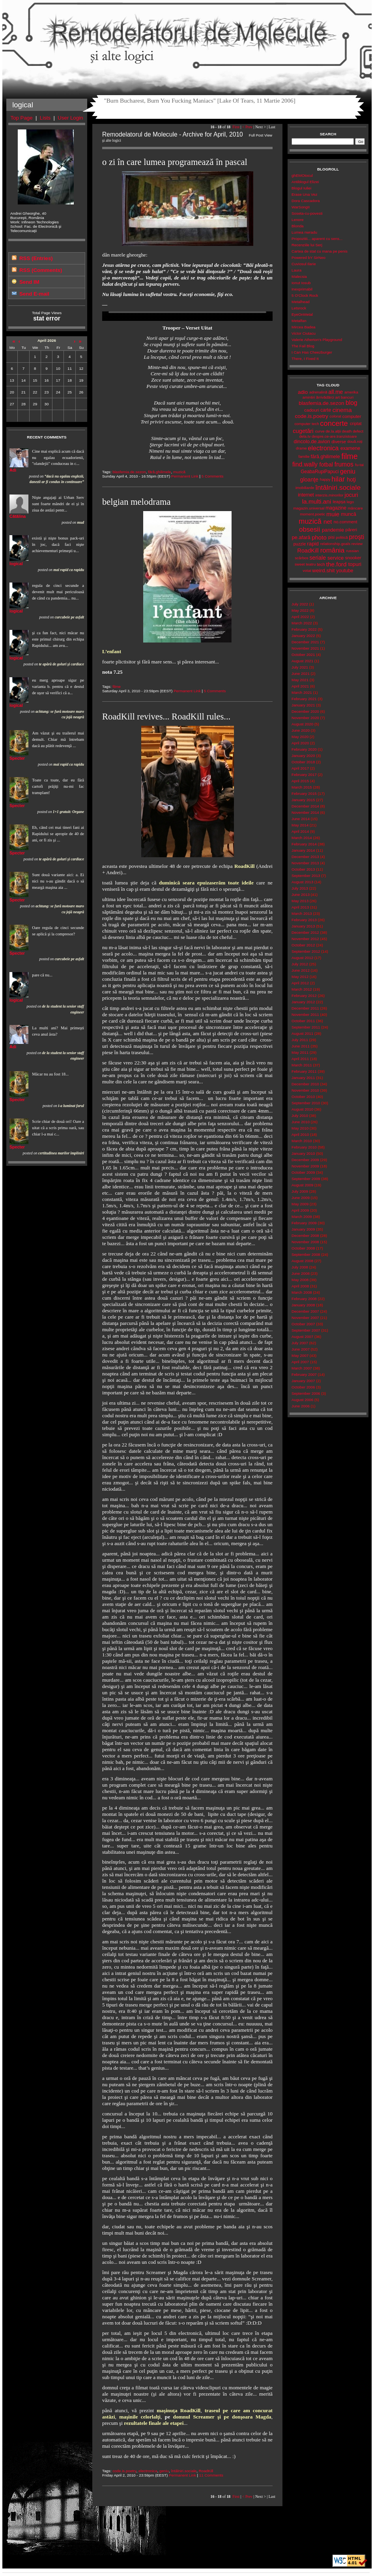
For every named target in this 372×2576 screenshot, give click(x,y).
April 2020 (300, 743)
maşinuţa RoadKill (178, 2410)
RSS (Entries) (36, 258)
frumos (344, 464)
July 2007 (300, 1343)
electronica (147, 2471)
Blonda (298, 226)
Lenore (298, 219)
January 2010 (303, 1153)
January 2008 (303, 1305)
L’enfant (111, 651)
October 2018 (303, 762)
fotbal (326, 464)
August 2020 (302, 724)
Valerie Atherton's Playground (317, 339)
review (357, 543)
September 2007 (306, 1330)
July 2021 (300, 667)
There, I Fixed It (305, 358)
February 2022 (304, 629)
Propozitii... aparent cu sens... (317, 238)
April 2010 (300, 1134)
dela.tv (304, 436)
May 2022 (300, 610)
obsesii (309, 529)
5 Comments (213, 476)
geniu (164, 2471)
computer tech (306, 424)
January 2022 (303, 635)
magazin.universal (308, 508)
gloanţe (309, 479)
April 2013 (300, 907)
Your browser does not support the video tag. (187, 316)
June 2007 (301, 1349)
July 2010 (300, 1115)
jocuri (351, 495)
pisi (331, 537)
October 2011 (303, 1021)
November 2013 (305, 863)
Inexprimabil (302, 289)
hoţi (351, 479)
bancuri (347, 397)
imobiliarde (304, 487)
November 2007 (305, 1317)
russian (352, 551)
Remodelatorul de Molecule (187, 36)
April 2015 (300, 781)
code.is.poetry (124, 2471)
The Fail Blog (303, 346)
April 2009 (300, 1210)
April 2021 (300, 686)
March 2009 (302, 1216)
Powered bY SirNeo (308, 257)
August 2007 (302, 1336)
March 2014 (302, 838)
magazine (335, 508)
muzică (179, 472)
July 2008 (300, 1267)
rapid (313, 544)
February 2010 (304, 1147)
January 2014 (303, 850)
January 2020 (303, 755)
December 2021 (305, 642)
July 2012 (300, 964)
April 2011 (300, 1059)
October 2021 (303, 654)
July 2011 (300, 1040)
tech (321, 564)
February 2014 (304, 844)
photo (319, 537)
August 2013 (302, 882)
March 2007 (302, 1368)
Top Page (22, 118)
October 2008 (303, 1248)
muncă (348, 514)
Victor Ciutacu (304, 333)
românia (332, 550)
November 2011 (305, 1014)
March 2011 (302, 1065)
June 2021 (301, 673)
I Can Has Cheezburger (312, 352)
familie (303, 456)
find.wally (305, 464)
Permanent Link (184, 476)
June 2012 (301, 970)
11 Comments (211, 2475)
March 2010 (302, 1141)
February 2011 (304, 1071)
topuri (354, 564)
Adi (12, 470)
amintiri (309, 397)
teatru (311, 564)
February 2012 (304, 995)
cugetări (303, 431)
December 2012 (305, 932)
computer (351, 416)
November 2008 (305, 1242)
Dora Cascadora (306, 201)
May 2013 (300, 901)
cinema (342, 410)
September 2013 (306, 875)
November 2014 (305, 812)
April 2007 (300, 1362)
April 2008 (300, 1286)
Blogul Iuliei (301, 188)
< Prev (247, 127)
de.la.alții (333, 431)
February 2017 (304, 774)
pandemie (333, 530)
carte (325, 410)
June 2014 (301, 819)
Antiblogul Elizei (305, 182)
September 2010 (306, 1103)
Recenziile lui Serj (307, 245)
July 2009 (300, 1191)
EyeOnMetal (302, 314)
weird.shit (323, 570)
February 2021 (304, 699)
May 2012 (300, 976)
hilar (338, 479)
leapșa (339, 501)
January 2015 (303, 800)
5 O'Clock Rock (305, 295)
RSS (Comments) (40, 270)
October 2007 (303, 1324)
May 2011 (300, 1052)
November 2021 (305, 648)
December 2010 (305, 1084)
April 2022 (300, 616)
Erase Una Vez (304, 194)
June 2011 (301, 1046)
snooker (353, 557)
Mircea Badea (304, 327)
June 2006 (301, 1406)
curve (320, 431)
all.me (336, 392)
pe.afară (301, 537)
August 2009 (302, 1185)
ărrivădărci (325, 397)
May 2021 (300, 680)
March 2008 (302, 1292)
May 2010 (300, 1128)
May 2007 (300, 1355)
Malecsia (299, 276)
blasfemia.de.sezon (129, 472)
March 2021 (302, 692)
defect (358, 431)
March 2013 (302, 913)
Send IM (29, 282)
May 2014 (300, 825)
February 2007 (304, 1374)
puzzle (299, 543)
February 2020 (304, 749)
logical (16, 563)
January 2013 (303, 926)
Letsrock (299, 308)
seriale (317, 558)
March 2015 (302, 787)
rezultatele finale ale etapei (153, 2423)
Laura (296, 270)
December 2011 (305, 1008)
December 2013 (305, 856)
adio (303, 392)
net (327, 521)
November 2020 (305, 718)
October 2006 (303, 1387)
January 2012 (303, 1002)
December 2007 (305, 1311)
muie (332, 514)
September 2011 (306, 1027)
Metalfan (299, 320)
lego (350, 502)
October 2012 (303, 945)
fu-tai (359, 465)
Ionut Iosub (301, 283)
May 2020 (300, 736)
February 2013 (304, 920)
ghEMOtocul (302, 175)
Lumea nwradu (304, 232)
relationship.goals (335, 543)
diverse (338, 441)
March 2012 (302, 989)
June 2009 (301, 1197)
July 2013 (300, 888)
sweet (300, 564)
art (337, 397)
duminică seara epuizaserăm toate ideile (206, 883)
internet (306, 495)
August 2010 (302, 1109)
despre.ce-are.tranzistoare (334, 436)
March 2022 (302, 623)
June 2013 (301, 894)
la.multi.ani (316, 501)
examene (350, 448)
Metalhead (301, 302)
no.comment (345, 521)
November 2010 (305, 1090)
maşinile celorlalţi (140, 2417)
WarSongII (301, 207)
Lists (45, 118)
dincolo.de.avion (311, 441)
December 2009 (305, 1160)
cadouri (311, 410)
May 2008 (300, 1280)
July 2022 (300, 604)
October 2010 (303, 1096)
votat (307, 570)
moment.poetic (312, 514)
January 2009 (303, 1229)
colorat (335, 416)
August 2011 (302, 1033)
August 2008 (302, 1261)
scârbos (301, 558)
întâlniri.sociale (183, 2471)
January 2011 (303, 1077)
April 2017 (300, 768)
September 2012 (306, 951)
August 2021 (302, 661)
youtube (344, 570)
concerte (334, 423)
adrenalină (318, 392)
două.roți (354, 441)
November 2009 (305, 1166)
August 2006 (302, 1400)
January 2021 (303, 705)
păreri (351, 529)
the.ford (336, 564)
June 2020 (301, 730)
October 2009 (303, 1172)
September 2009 (306, 1179)
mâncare (355, 508)
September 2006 (306, 1393)
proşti (357, 537)
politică (342, 537)
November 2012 (305, 939)
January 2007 (303, 1381)
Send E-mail (34, 294)
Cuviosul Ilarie (304, 264)
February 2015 (304, 793)
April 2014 (300, 831)
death (347, 431)
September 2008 (306, 1254)
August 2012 (302, 957)
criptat (356, 423)
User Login (70, 118)
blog (351, 402)
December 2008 (305, 1235)
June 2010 (301, 1122)
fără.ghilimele (159, 472)
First (235, 127)
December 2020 (305, 711)
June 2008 (301, 1273)
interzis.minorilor (329, 495)
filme (116, 686)
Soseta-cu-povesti (307, 213)
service (335, 558)
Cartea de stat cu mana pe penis (320, 251)
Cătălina (17, 516)
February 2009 (304, 1223)
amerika (351, 392)
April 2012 (300, 983)
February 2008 (304, 1298)
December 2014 (305, 806)
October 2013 (303, 869)
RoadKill (244, 866)
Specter (17, 758)
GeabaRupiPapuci (319, 471)
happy (325, 479)
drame (301, 448)
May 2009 (300, 1204)
